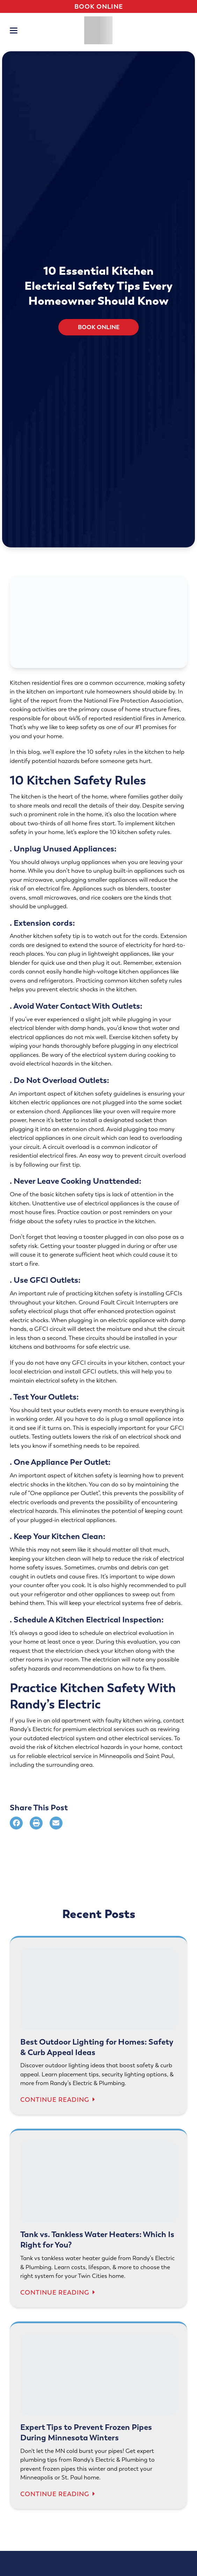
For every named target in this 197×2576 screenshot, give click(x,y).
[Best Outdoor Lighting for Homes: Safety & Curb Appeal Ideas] (98, 2027)
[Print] (36, 1823)
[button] (13, 30)
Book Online (98, 6)
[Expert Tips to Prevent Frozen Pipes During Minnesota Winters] (98, 2417)
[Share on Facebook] (16, 1823)
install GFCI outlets (91, 1372)
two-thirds (42, 823)
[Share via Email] (56, 1823)
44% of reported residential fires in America (125, 718)
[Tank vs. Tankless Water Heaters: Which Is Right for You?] (98, 2220)
